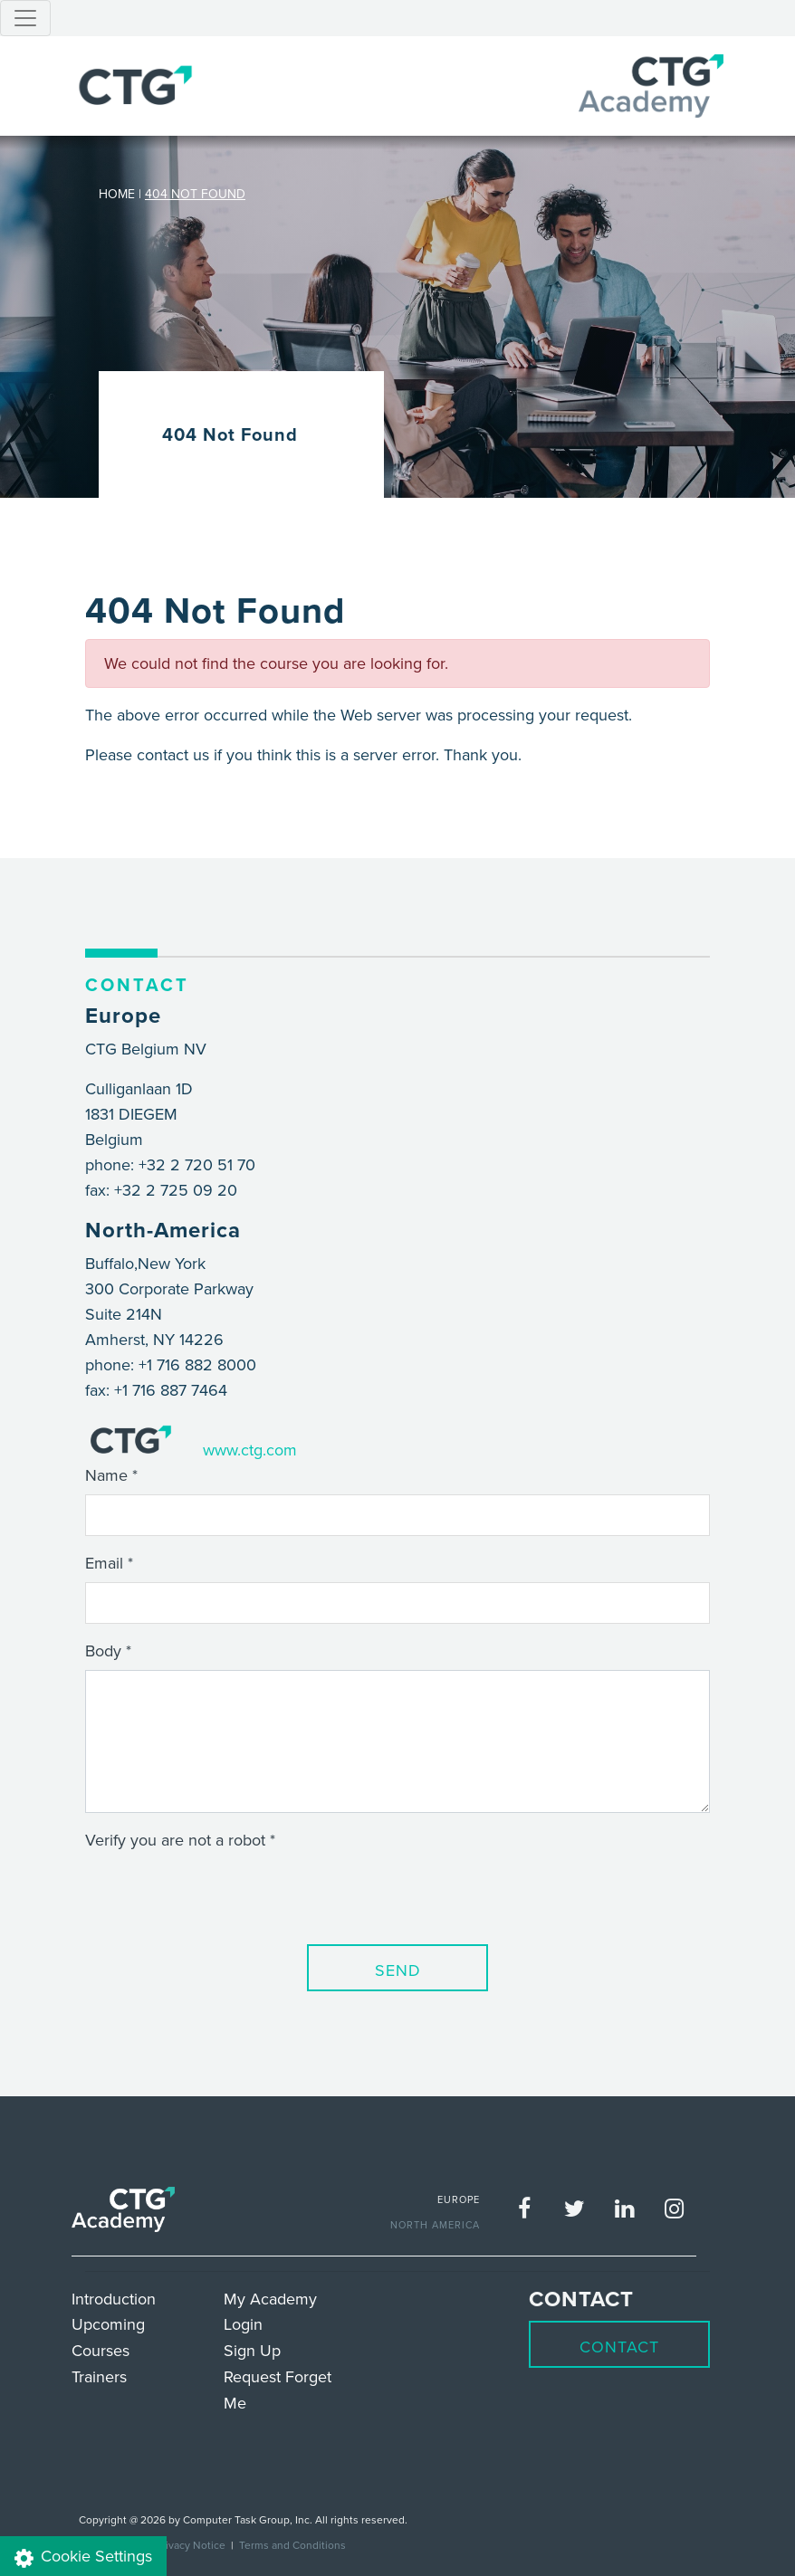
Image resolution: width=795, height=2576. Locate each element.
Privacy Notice (190, 2544)
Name (106, 1475)
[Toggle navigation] (25, 18)
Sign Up (252, 2350)
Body (103, 1650)
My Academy (270, 2298)
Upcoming (108, 2324)
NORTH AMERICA (435, 2225)
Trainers (99, 2376)
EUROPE (458, 2199)
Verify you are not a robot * (180, 1839)
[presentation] (222, 1894)
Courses (100, 2350)
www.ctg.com (250, 1449)
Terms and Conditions (292, 2544)
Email (104, 1562)
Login (243, 2324)
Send (398, 1970)
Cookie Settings (83, 2556)
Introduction (114, 2298)
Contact (619, 2346)
